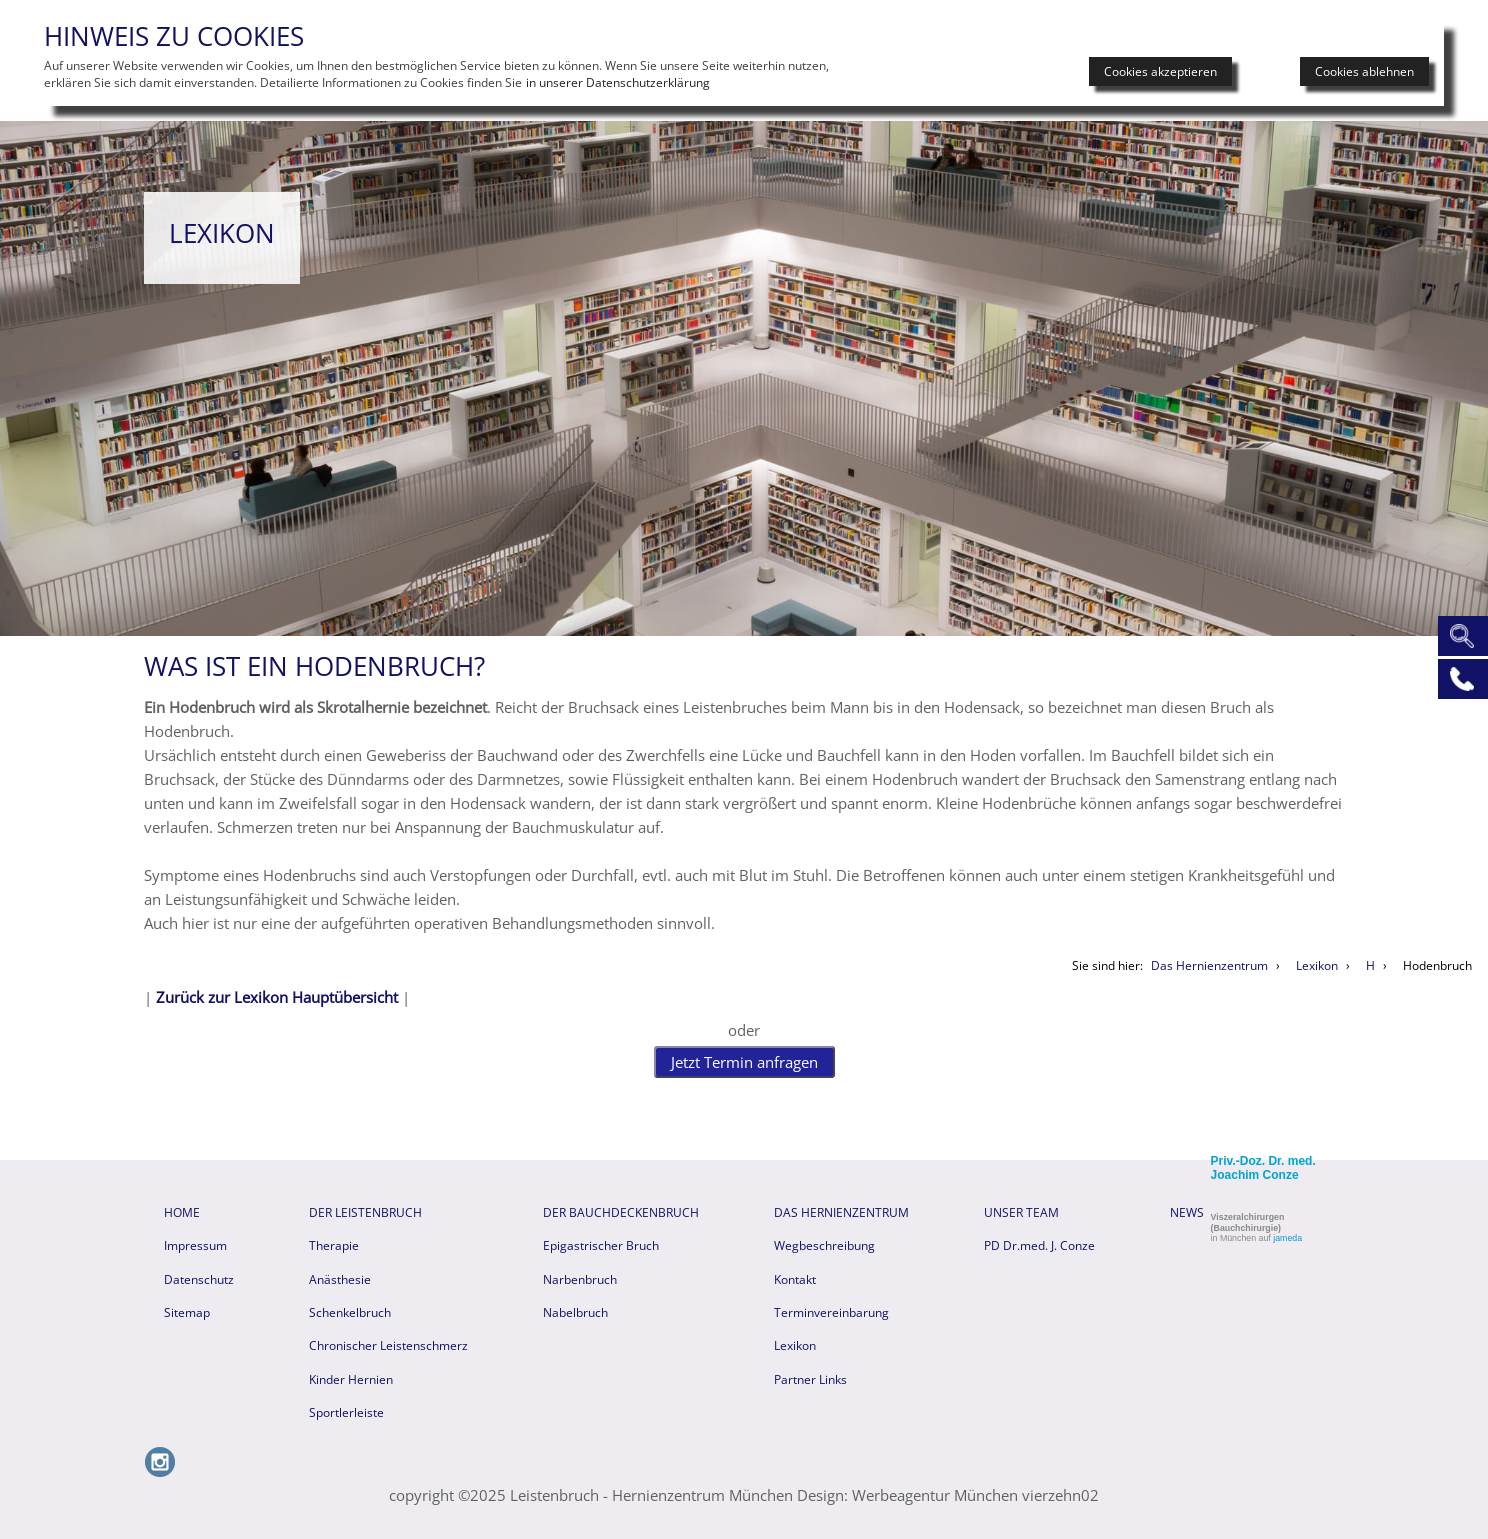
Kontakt (795, 1277)
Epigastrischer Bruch (601, 1243)
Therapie (334, 1243)
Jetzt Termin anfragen (744, 1061)
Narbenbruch (580, 1277)
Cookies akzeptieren (1160, 71)
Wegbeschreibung (824, 1243)
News (1187, 1210)
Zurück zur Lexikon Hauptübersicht (277, 997)
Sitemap (187, 1310)
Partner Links (810, 1377)
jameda (1287, 1236)
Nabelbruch (575, 1310)
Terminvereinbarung (831, 1310)
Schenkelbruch (350, 1310)
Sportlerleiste (346, 1410)
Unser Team (1021, 1210)
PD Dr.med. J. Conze (1039, 1243)
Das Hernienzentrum (841, 1210)
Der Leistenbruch (365, 1210)
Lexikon (795, 1343)
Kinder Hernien (351, 1377)
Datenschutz (199, 1277)
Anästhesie (340, 1277)
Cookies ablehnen (1364, 71)
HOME (182, 1210)
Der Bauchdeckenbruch (621, 1210)
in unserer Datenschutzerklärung (618, 82)
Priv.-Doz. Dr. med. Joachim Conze (1263, 1166)
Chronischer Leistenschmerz (388, 1343)
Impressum (195, 1243)
